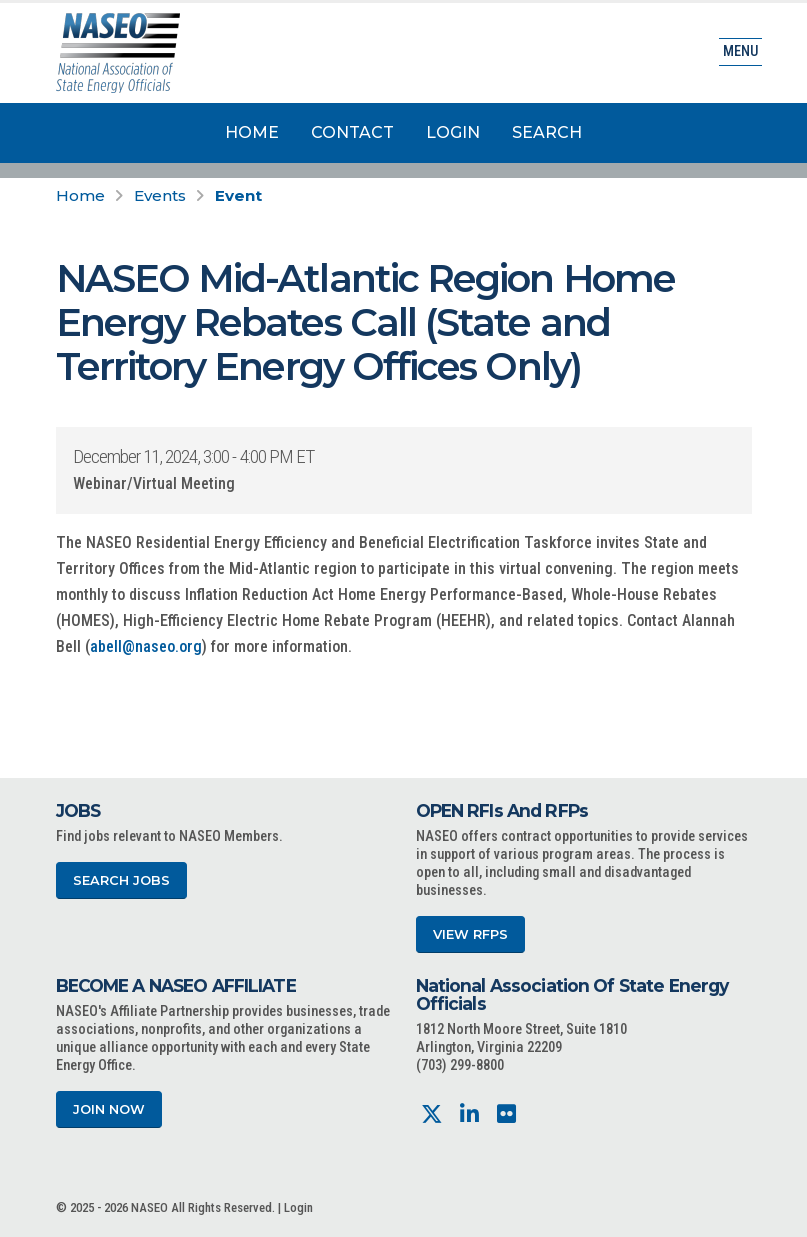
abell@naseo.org (146, 646)
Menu (740, 51)
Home (252, 132)
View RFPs (470, 934)
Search (547, 132)
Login (453, 132)
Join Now (109, 1109)
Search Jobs (121, 880)
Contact (352, 132)
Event (238, 195)
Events (160, 195)
